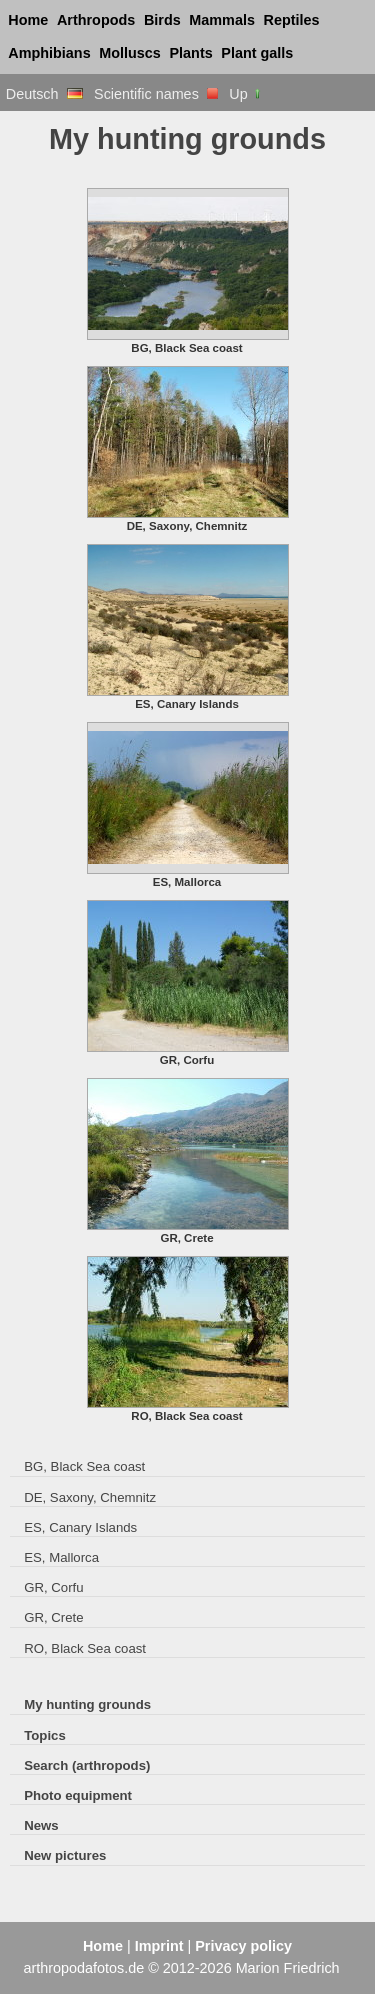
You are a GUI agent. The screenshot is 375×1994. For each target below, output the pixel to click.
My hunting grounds (87, 1704)
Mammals (222, 20)
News (41, 1825)
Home (28, 20)
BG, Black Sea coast (84, 1466)
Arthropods (96, 20)
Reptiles (292, 20)
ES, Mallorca (61, 1557)
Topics (45, 1735)
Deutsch (44, 94)
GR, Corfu (53, 1587)
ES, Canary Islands (80, 1527)
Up (245, 94)
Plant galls (257, 53)
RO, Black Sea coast (85, 1648)
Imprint (159, 1946)
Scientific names (156, 94)
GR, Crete (53, 1617)
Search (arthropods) (87, 1765)
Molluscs (130, 53)
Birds (162, 20)
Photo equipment (78, 1795)
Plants (191, 53)
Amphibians (49, 53)
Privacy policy (243, 1946)
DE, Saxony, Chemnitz (90, 1497)
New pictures (65, 1855)
